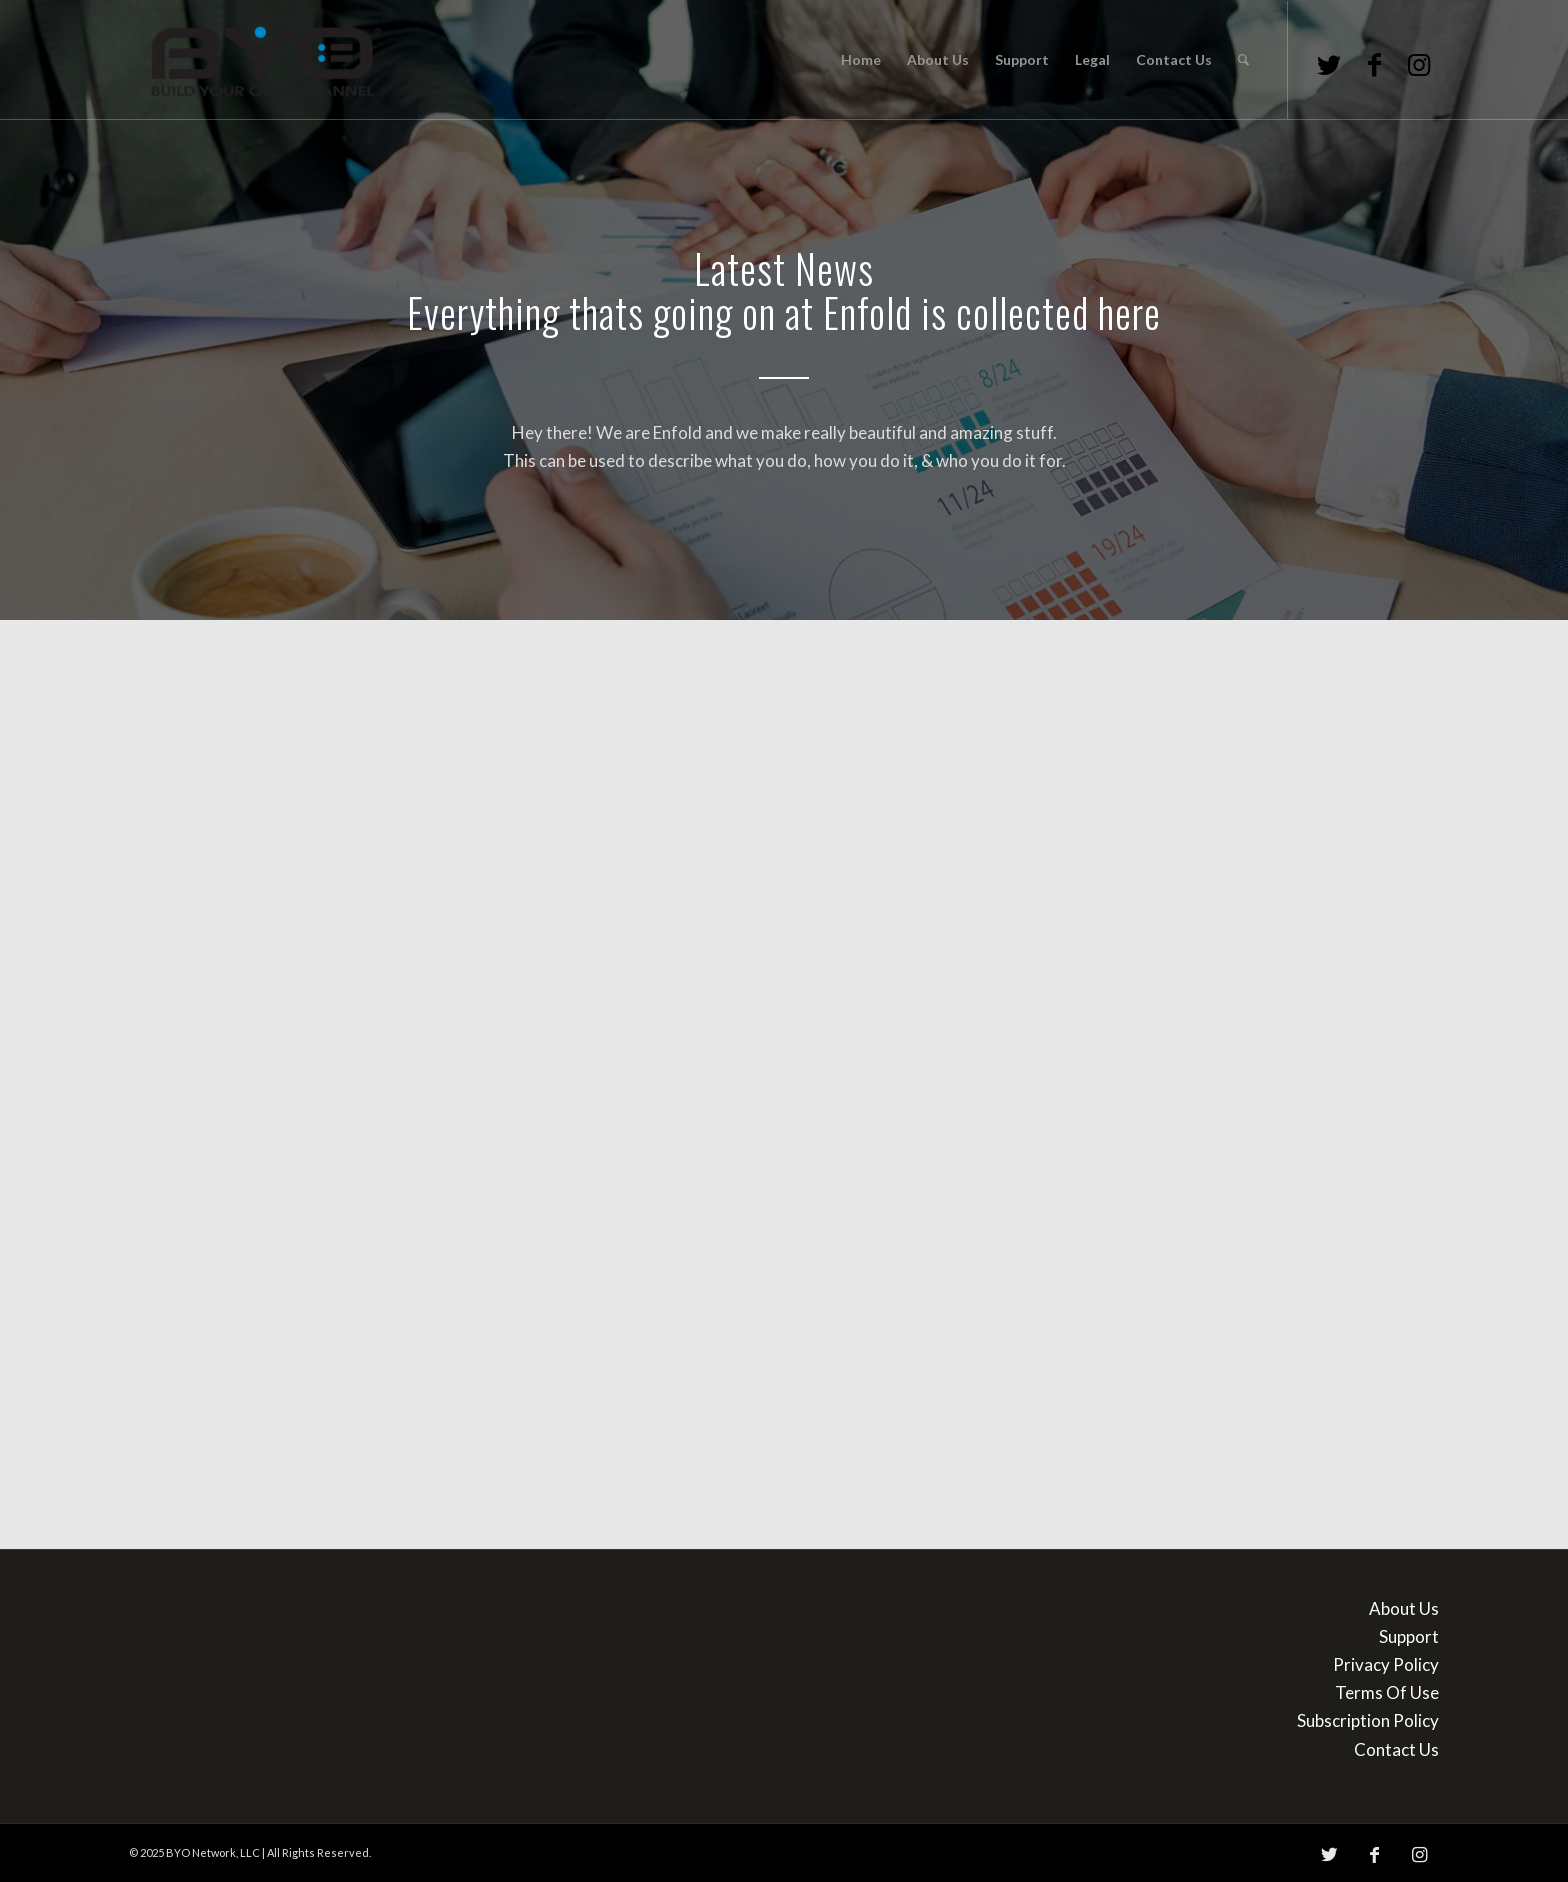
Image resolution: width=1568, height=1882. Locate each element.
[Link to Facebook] (1374, 64)
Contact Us (1396, 1749)
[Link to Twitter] (1329, 64)
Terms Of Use (1387, 1692)
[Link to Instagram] (1419, 64)
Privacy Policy (1386, 1664)
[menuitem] (861, 60)
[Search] (1243, 60)
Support (1409, 1636)
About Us (1404, 1608)
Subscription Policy (1368, 1720)
